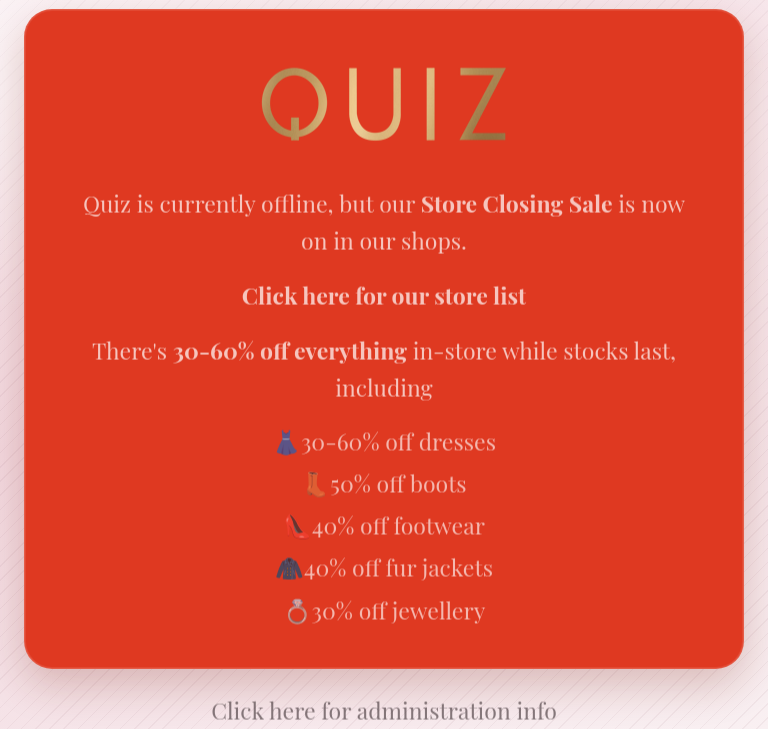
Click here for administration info (384, 711)
